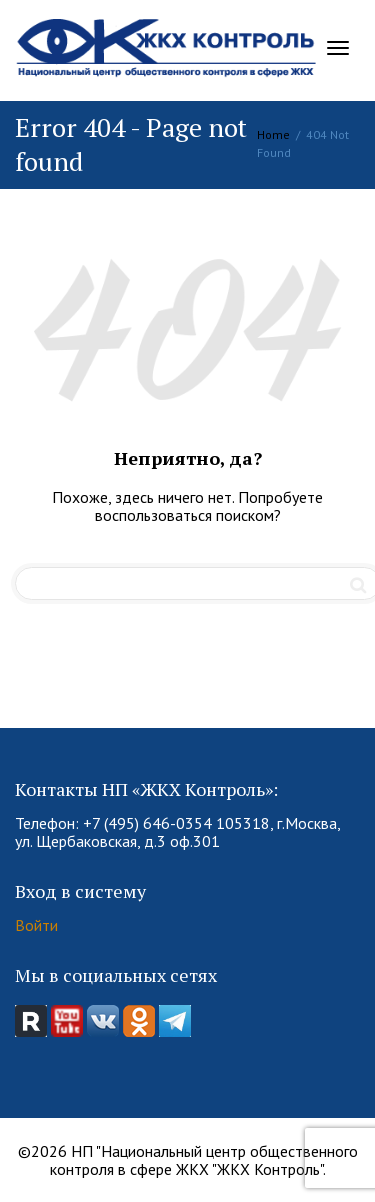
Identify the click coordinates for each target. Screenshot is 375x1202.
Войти (36, 925)
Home (273, 134)
